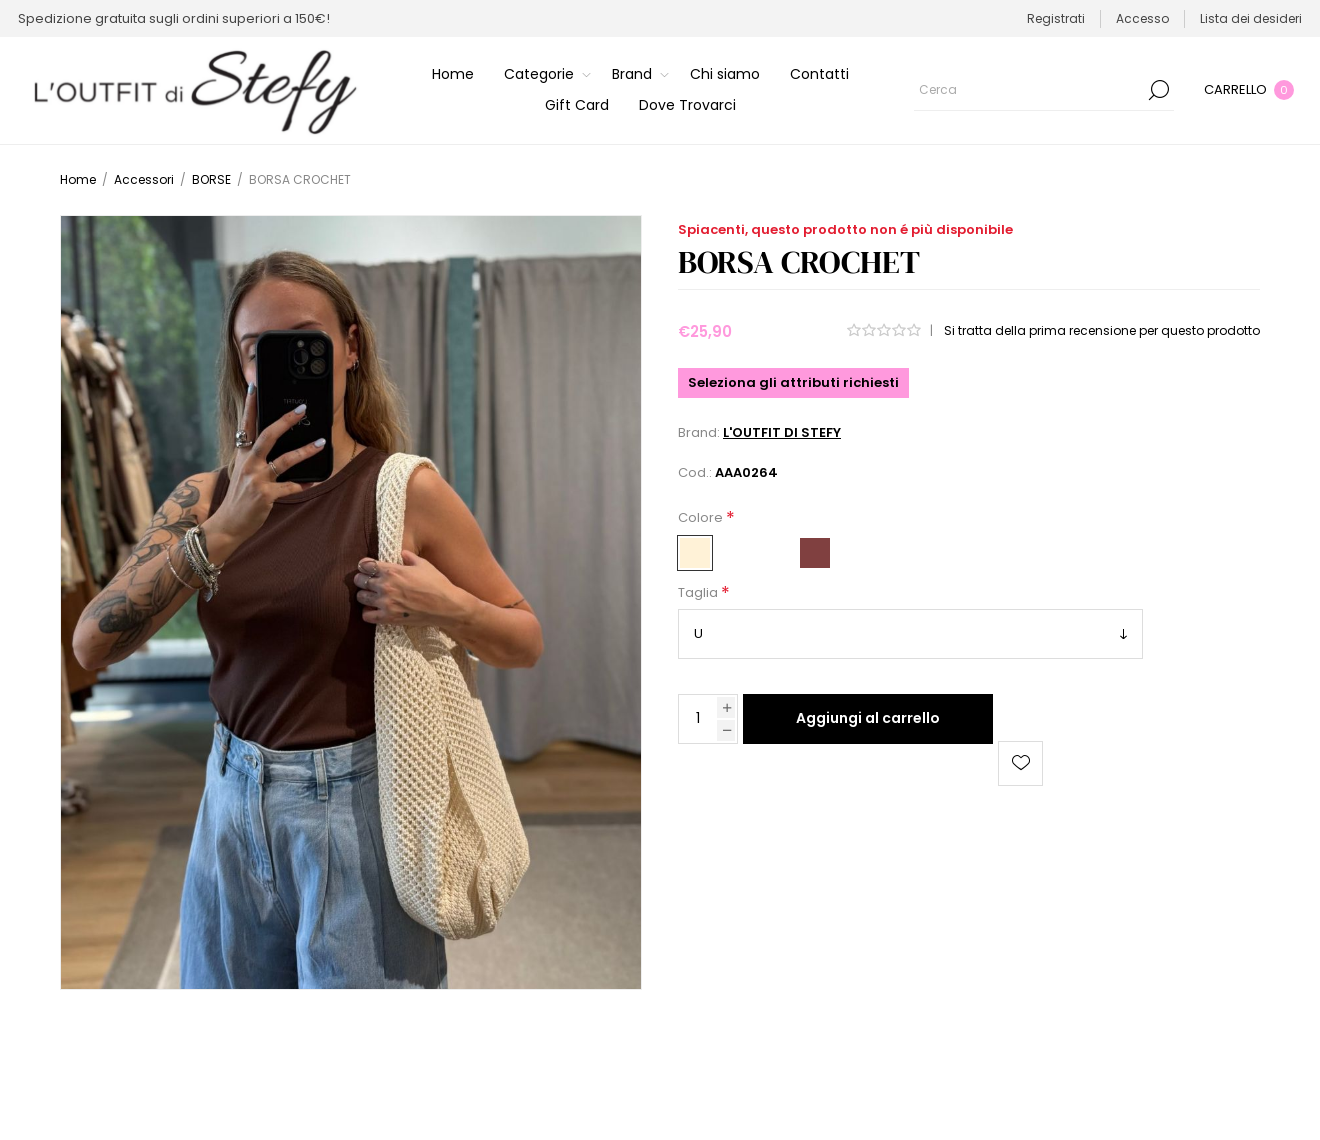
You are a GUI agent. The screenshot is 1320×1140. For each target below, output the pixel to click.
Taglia (699, 593)
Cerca (1159, 90)
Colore (702, 517)
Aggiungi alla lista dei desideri (1020, 763)
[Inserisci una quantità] (698, 719)
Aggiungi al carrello (868, 718)
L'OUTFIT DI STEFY (782, 432)
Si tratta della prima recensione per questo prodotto (1102, 330)
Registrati (1056, 18)
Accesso (1142, 18)
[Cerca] (1044, 90)
